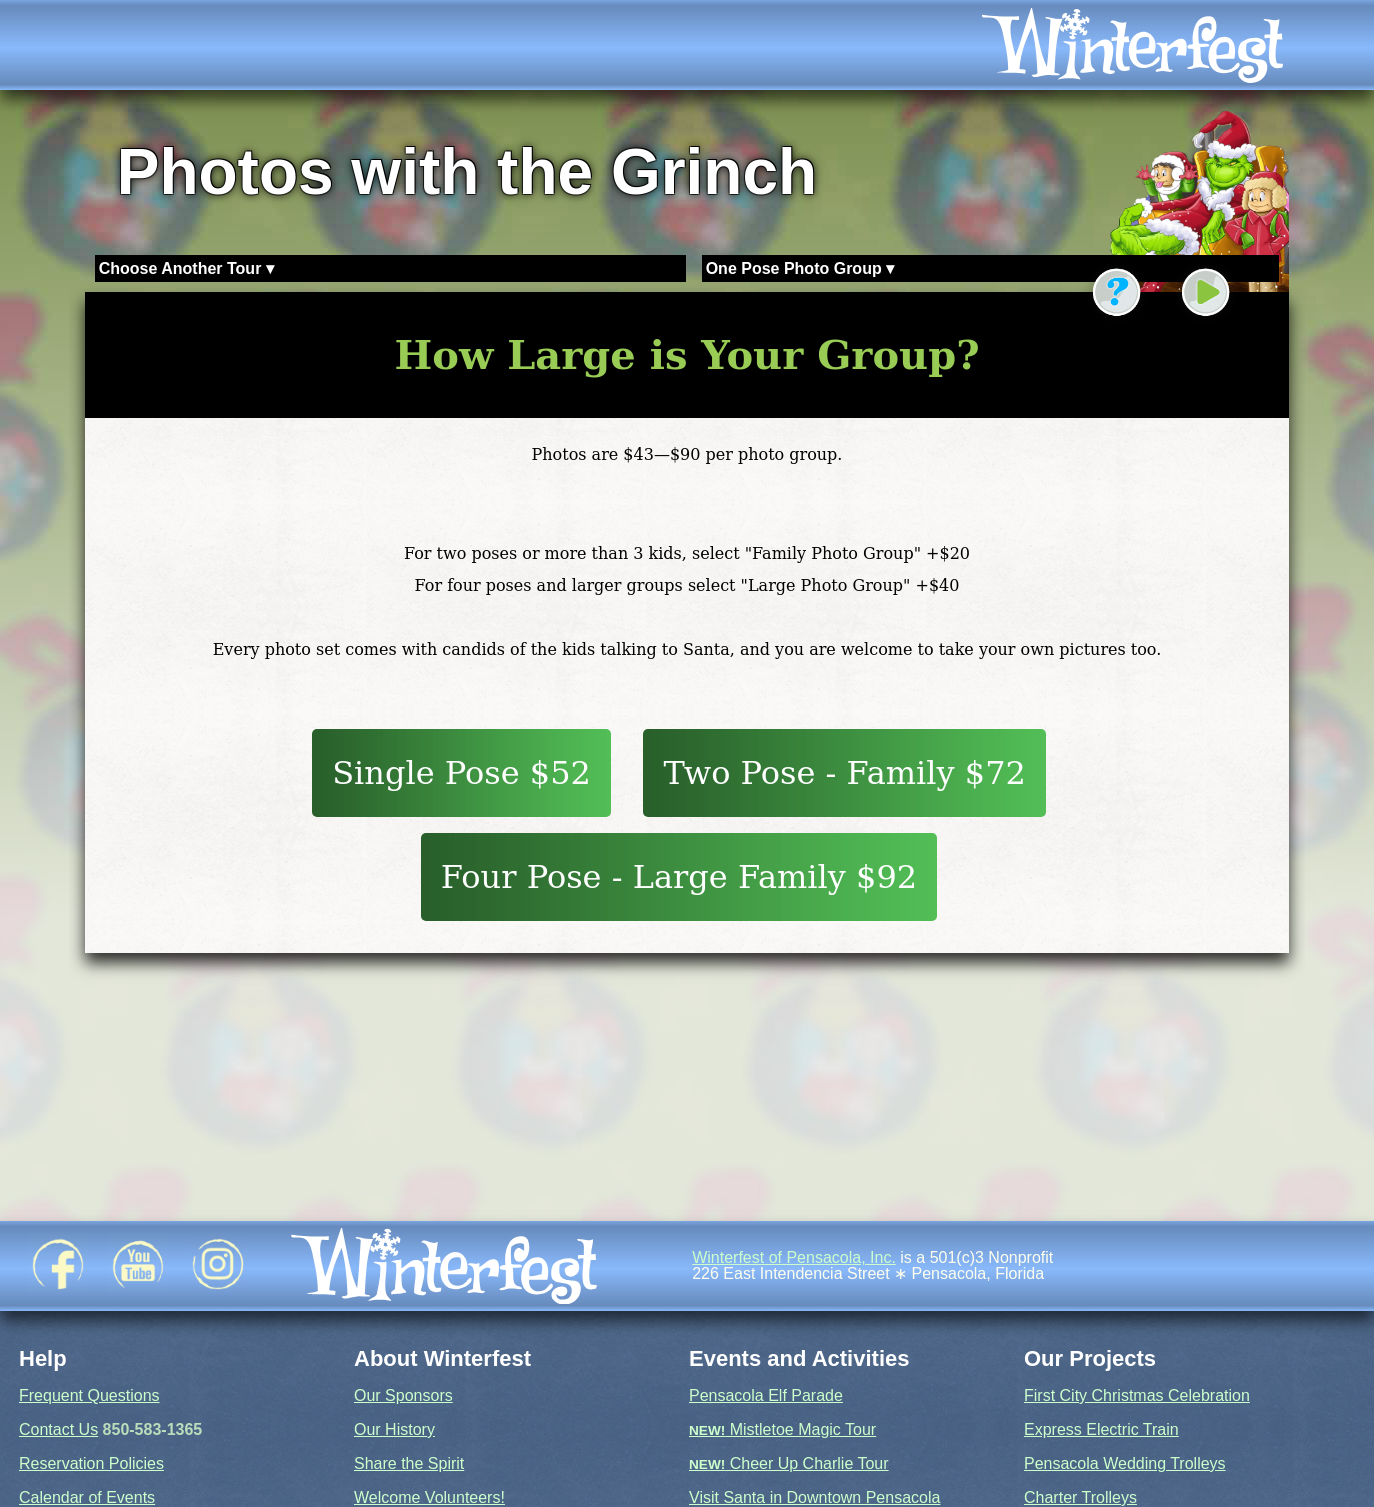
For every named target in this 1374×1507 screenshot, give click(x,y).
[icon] (1160, 45)
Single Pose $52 (461, 773)
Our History (394, 1429)
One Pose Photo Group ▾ (800, 268)
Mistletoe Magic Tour (782, 1429)
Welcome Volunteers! (429, 1497)
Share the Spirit (409, 1463)
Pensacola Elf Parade (766, 1395)
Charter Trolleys (1080, 1497)
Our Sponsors (403, 1395)
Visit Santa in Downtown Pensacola (814, 1497)
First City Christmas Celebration (1137, 1395)
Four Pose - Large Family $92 (679, 877)
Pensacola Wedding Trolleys (1125, 1463)
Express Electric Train (1101, 1429)
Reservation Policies (91, 1463)
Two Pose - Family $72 (844, 773)
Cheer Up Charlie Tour (789, 1463)
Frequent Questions (89, 1395)
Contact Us (58, 1429)
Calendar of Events (87, 1497)
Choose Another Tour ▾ (186, 268)
